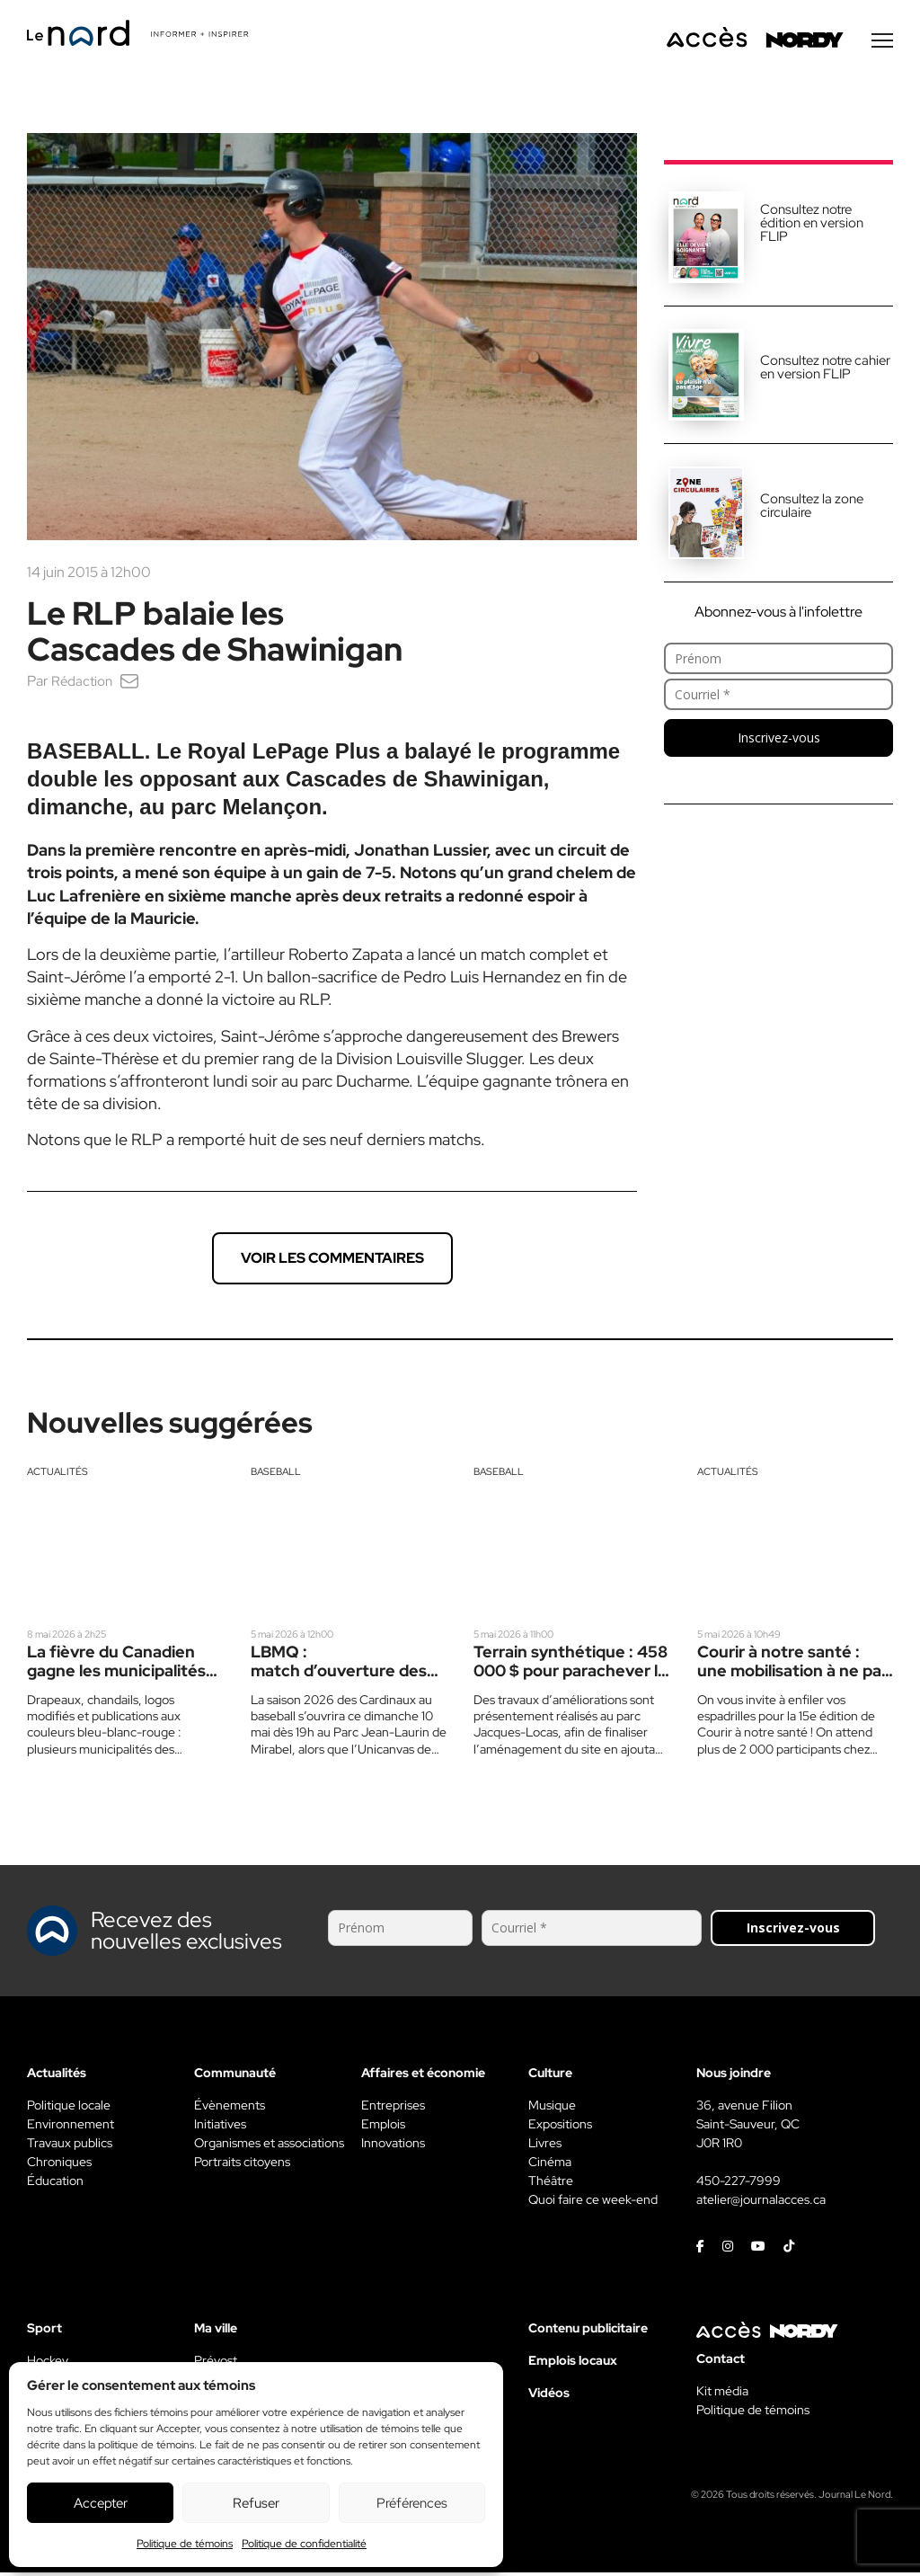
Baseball (276, 1475)
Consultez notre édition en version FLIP (811, 226)
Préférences (411, 2503)
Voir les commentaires (332, 1261)
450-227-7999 (738, 2184)
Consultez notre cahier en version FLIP (825, 370)
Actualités (57, 1475)
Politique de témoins (185, 2543)
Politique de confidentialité (304, 2543)
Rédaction (83, 684)
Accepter (101, 2503)
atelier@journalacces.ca (761, 2203)
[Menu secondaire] (882, 44)
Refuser (256, 2503)
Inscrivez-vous (779, 741)
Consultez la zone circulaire (811, 509)
